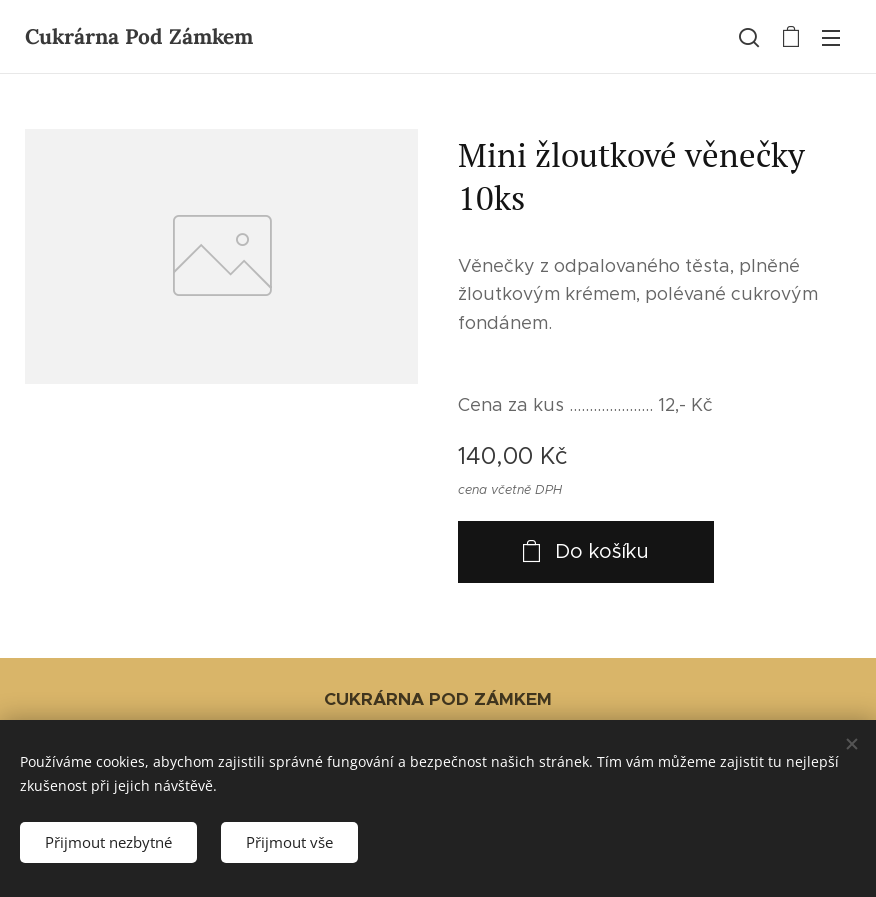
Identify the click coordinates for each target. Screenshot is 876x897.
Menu (831, 38)
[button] (749, 37)
